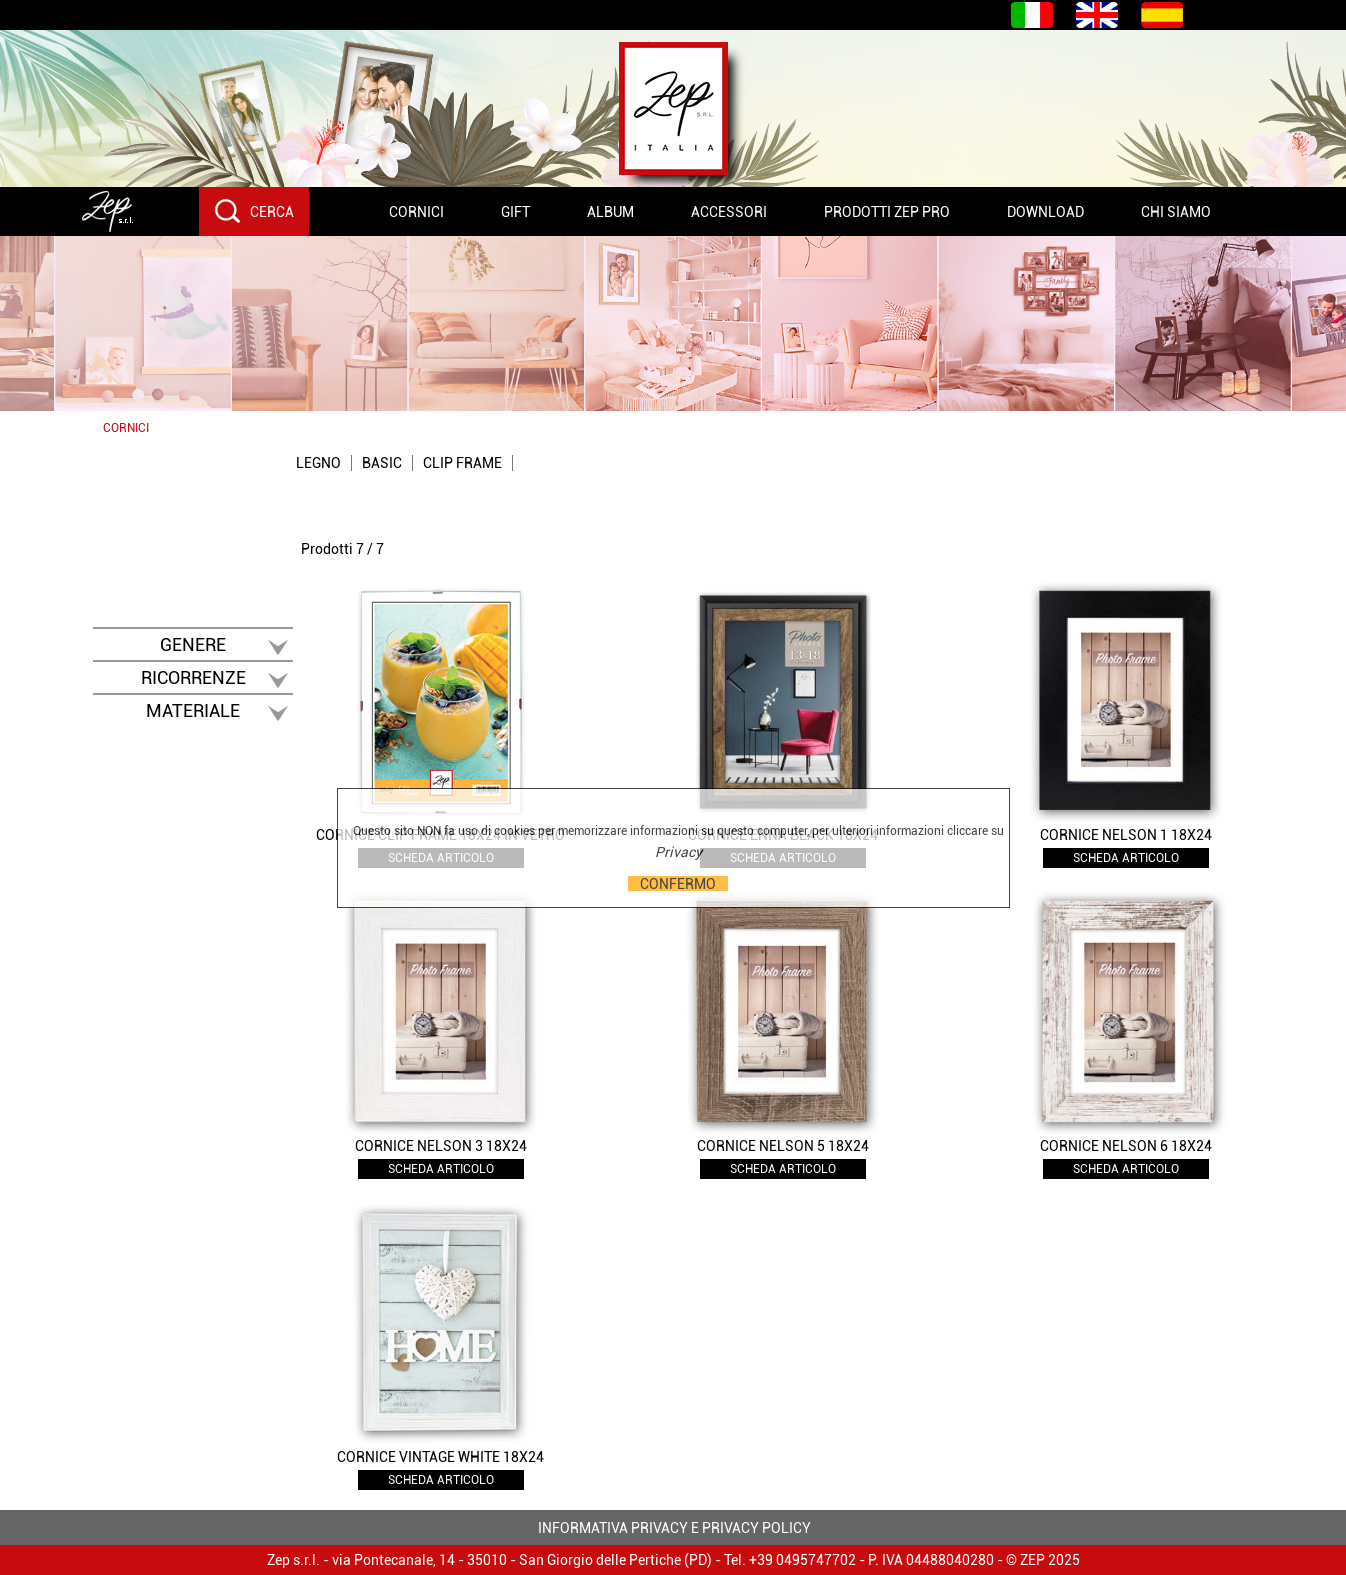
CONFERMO (678, 883)
